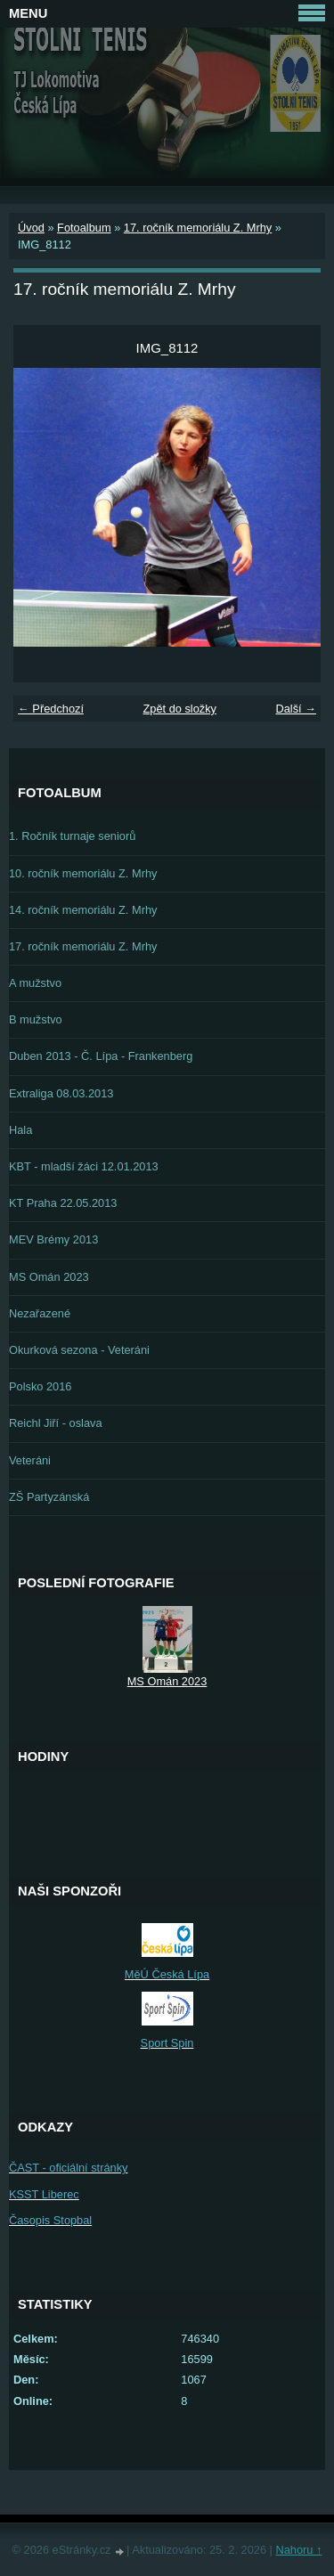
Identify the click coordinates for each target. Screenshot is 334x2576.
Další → (295, 708)
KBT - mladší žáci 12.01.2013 (84, 1166)
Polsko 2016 (40, 1386)
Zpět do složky (179, 708)
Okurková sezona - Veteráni (79, 1350)
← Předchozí (51, 708)
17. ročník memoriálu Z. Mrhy (198, 227)
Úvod (31, 227)
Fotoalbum (83, 227)
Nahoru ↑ (298, 2549)
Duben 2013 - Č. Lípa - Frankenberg (100, 1056)
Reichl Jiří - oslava (55, 1423)
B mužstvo (35, 1019)
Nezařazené (39, 1313)
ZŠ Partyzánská (49, 1497)
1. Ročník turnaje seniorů (72, 836)
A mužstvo (35, 983)
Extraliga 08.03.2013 (61, 1093)
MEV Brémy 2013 (53, 1239)
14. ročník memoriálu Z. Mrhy (83, 910)
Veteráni (30, 1460)
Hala (20, 1130)
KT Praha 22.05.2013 (63, 1203)
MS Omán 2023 (49, 1277)
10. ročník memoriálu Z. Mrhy (83, 873)
